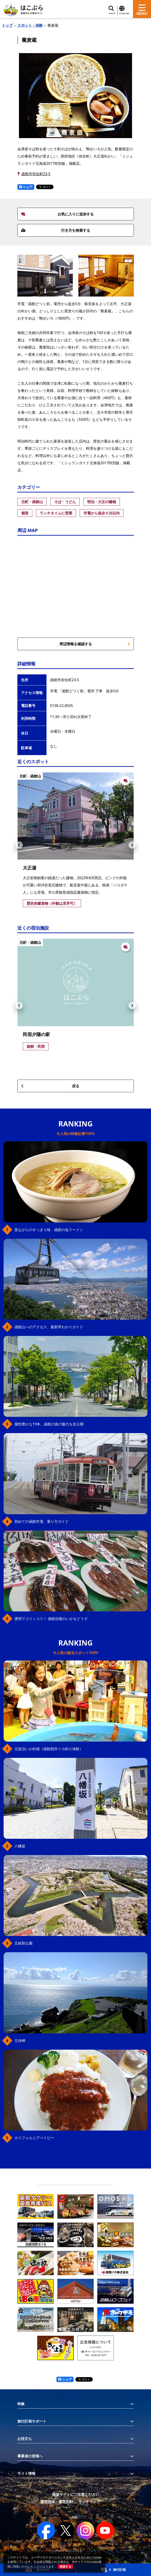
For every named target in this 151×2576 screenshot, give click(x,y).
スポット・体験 (30, 25)
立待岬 (19, 2040)
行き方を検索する (55, 230)
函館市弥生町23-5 (36, 173)
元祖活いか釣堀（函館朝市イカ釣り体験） (48, 1748)
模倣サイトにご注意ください (75, 2494)
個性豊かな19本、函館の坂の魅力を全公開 (49, 1424)
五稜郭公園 (23, 1943)
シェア (26, 187)
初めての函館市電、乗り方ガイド (41, 1521)
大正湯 (29, 868)
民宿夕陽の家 (36, 1034)
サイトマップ (89, 2501)
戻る (50, 1086)
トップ (7, 25)
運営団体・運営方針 (56, 2501)
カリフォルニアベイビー (34, 2137)
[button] (19, 845)
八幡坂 (19, 1846)
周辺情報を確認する (94, 644)
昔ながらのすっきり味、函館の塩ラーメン (48, 1229)
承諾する (65, 2566)
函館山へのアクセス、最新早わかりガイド (48, 1326)
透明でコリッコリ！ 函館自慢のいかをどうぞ (51, 1618)
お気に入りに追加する (57, 214)
